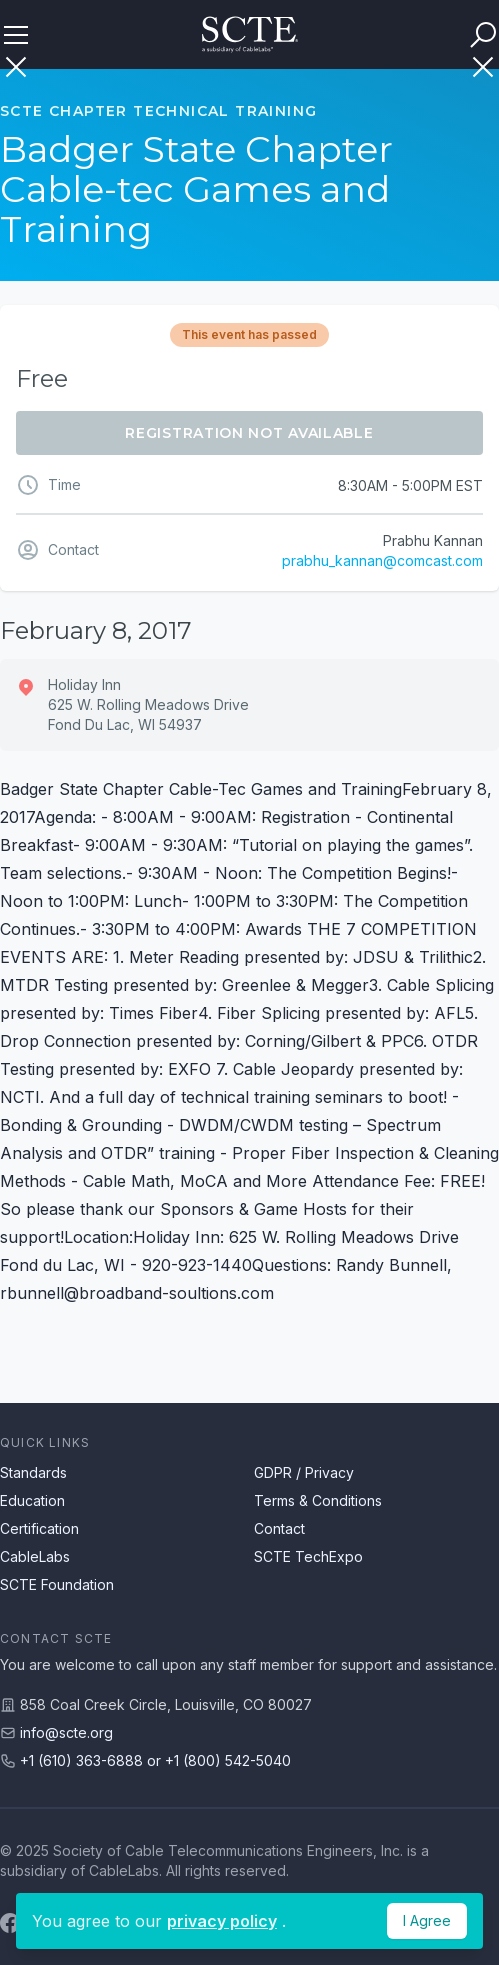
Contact (279, 1528)
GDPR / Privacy (304, 1472)
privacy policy (222, 1921)
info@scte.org (66, 1732)
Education (32, 1500)
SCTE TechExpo (308, 1556)
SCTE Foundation (57, 1584)
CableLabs (35, 1556)
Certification (39, 1528)
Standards (33, 1472)
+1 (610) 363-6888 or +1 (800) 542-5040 (155, 1760)
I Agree (427, 1920)
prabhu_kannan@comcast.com (382, 560)
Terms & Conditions (318, 1500)
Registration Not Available (249, 433)
